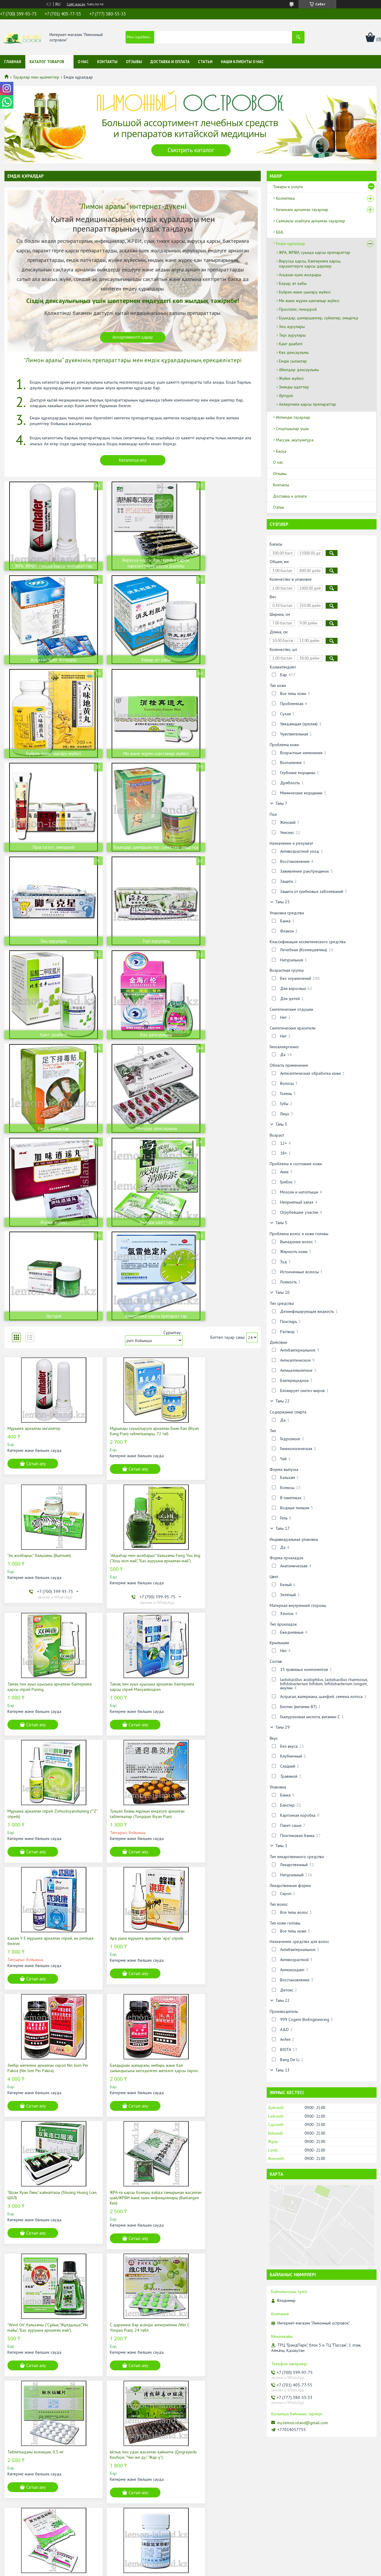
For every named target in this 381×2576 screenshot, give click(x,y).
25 (234, 2160)
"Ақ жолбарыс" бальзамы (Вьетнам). (213, 1147)
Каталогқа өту (132, 460)
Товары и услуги (288, 186)
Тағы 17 (282, 1528)
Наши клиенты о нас (242, 61)
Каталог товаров (46, 61)
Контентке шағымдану (225, 2570)
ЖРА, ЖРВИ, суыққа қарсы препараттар (314, 252)
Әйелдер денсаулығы (299, 369)
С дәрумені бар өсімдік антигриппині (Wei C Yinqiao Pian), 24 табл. (45, 1808)
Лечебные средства (122, 2504)
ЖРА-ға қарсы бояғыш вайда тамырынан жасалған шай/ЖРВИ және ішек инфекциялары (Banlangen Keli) (131, 1678)
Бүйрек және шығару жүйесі (305, 292)
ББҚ (279, 232)
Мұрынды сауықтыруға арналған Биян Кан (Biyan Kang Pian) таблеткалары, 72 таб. (129, 1152)
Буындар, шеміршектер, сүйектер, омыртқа (318, 318)
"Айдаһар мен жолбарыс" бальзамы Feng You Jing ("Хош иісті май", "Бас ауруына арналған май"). (44, 1285)
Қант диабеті (290, 343)
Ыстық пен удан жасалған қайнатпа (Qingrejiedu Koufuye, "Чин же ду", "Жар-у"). (217, 1811)
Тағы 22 (282, 1401)
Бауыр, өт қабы (293, 283)
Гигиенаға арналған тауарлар (302, 209)
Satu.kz (216, 2565)
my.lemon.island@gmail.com (302, 2422)
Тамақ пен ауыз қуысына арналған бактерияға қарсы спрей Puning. (125, 1282)
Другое (111, 2537)
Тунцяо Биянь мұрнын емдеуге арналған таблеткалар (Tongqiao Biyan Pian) (131, 1416)
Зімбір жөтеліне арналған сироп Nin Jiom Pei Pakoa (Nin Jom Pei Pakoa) (131, 1543)
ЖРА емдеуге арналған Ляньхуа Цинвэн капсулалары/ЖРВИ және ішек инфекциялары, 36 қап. (130, 2081)
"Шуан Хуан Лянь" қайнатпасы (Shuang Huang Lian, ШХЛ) (41, 1675)
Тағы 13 (282, 2070)
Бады (108, 2495)
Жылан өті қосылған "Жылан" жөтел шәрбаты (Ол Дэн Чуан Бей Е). (213, 2078)
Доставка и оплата (170, 61)
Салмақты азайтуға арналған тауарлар (310, 221)
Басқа (281, 451)
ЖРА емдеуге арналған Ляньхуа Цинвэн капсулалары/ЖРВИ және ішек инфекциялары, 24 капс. (217, 1943)
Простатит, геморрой (298, 309)
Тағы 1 (281, 1845)
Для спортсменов (120, 2520)
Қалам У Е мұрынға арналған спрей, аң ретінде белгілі (216, 1416)
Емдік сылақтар (293, 361)
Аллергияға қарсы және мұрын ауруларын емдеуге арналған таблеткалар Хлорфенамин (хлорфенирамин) (122, 1946)
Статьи (205, 61)
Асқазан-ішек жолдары (300, 274)
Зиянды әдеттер (294, 387)
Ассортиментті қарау (133, 337)
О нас (83, 61)
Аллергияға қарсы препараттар (307, 404)
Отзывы (134, 61)
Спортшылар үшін (292, 428)
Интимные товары (120, 2512)
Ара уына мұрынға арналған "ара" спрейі (44, 1540)
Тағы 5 (281, 1124)
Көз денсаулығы (294, 352)
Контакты (107, 61)
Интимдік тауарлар (293, 417)
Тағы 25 (282, 901)
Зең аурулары (292, 326)
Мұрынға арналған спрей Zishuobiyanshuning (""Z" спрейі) (36, 1416)
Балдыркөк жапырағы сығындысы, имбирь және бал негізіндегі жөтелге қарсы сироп (45, 2081)
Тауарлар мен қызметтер (36, 77)
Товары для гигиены (122, 2479)
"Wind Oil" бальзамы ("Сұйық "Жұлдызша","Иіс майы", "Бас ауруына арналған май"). (214, 1678)
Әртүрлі (286, 395)
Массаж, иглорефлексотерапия (132, 2529)
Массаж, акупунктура (294, 440)
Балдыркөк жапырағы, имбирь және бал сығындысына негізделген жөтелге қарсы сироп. (219, 1546)
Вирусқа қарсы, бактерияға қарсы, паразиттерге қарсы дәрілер (310, 263)
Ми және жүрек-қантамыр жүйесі (309, 300)
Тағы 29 (282, 1727)
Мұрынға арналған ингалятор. (34, 1147)
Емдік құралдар (290, 243)
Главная (12, 61)
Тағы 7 (281, 803)
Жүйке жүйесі (291, 378)
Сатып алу (36, 1182)
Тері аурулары (292, 335)
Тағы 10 (282, 1292)
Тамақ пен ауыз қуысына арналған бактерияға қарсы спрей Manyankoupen (217, 1282)
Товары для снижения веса (128, 2487)
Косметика (285, 198)
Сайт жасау (76, 4)
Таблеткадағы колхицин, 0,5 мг (122, 1805)
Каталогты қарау (132, 2307)
